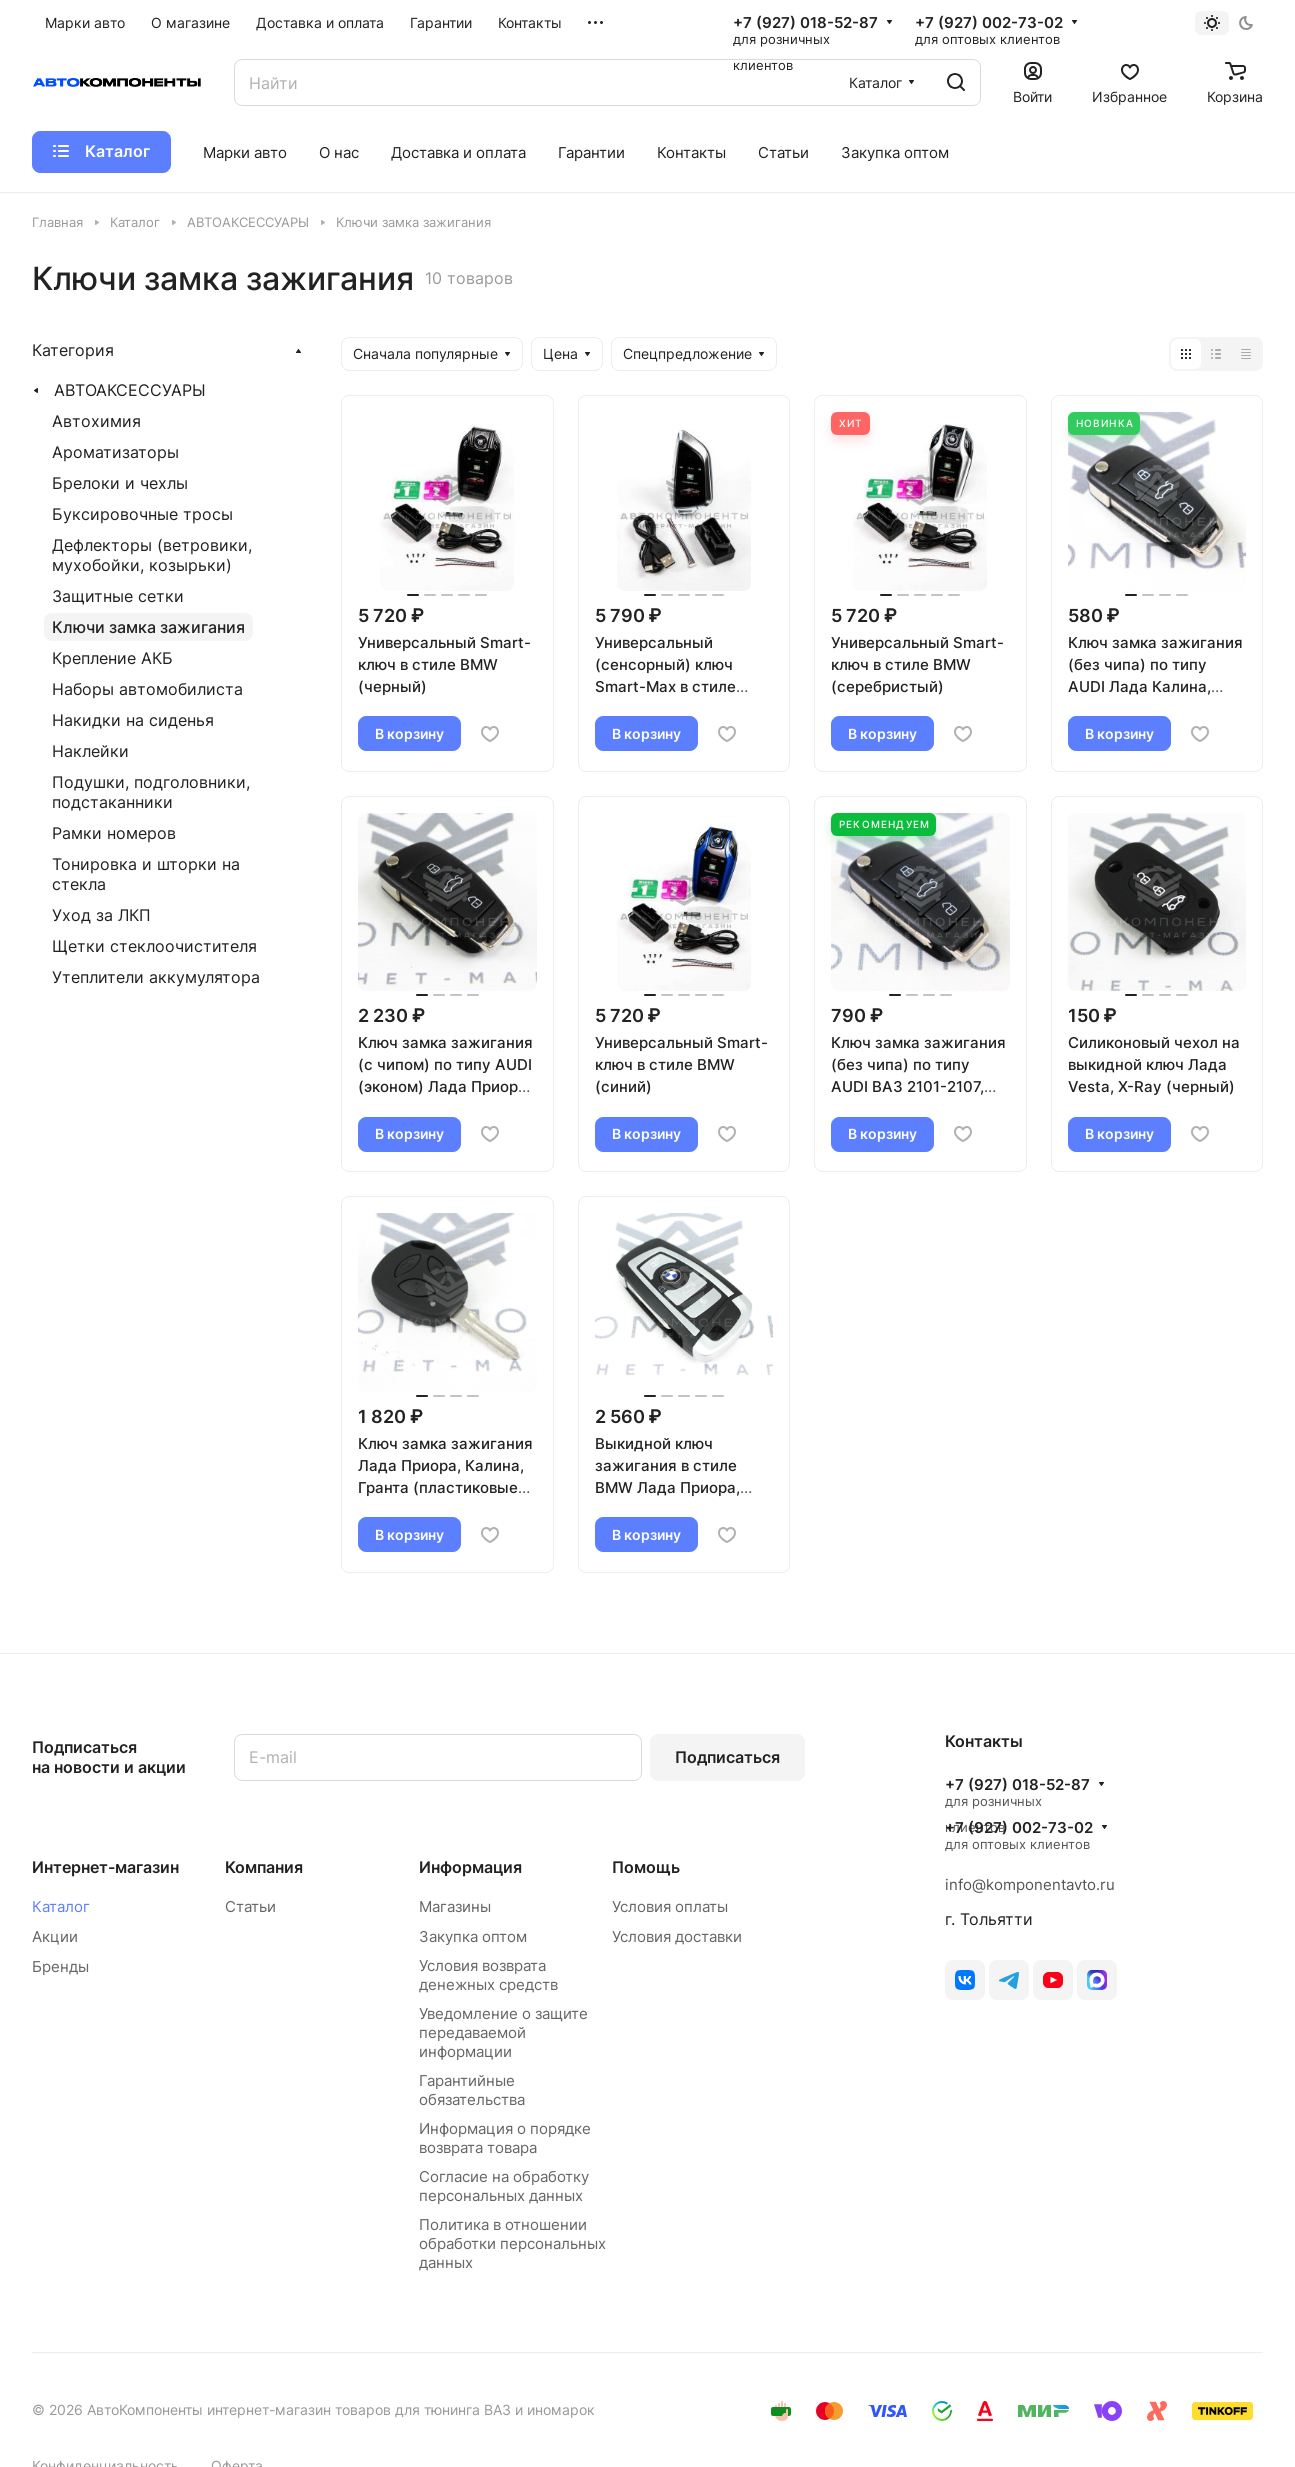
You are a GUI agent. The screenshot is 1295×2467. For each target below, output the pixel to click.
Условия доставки (677, 1936)
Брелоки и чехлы (120, 483)
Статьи (250, 1906)
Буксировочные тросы (142, 514)
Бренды (60, 1966)
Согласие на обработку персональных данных (504, 2186)
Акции (55, 1936)
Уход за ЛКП (101, 915)
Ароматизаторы (115, 452)
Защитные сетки (118, 596)
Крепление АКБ (112, 658)
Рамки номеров (114, 833)
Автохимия (96, 421)
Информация (470, 1867)
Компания (264, 1867)
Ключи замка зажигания (148, 627)
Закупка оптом (473, 1936)
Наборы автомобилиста (147, 689)
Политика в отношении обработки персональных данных (512, 2243)
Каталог (61, 1906)
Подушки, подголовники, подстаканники (151, 792)
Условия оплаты (670, 1906)
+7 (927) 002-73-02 (989, 23)
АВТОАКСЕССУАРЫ (130, 390)
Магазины (455, 1906)
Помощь (646, 1867)
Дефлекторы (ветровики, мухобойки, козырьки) (152, 555)
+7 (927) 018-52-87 (805, 23)
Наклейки (90, 751)
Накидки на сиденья (133, 720)
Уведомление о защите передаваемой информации (503, 2032)
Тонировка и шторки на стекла (146, 874)
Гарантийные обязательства (472, 2090)
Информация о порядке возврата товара (505, 2138)
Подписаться (727, 1757)
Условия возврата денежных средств (488, 1975)
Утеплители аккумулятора (156, 977)
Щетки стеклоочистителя (154, 946)
